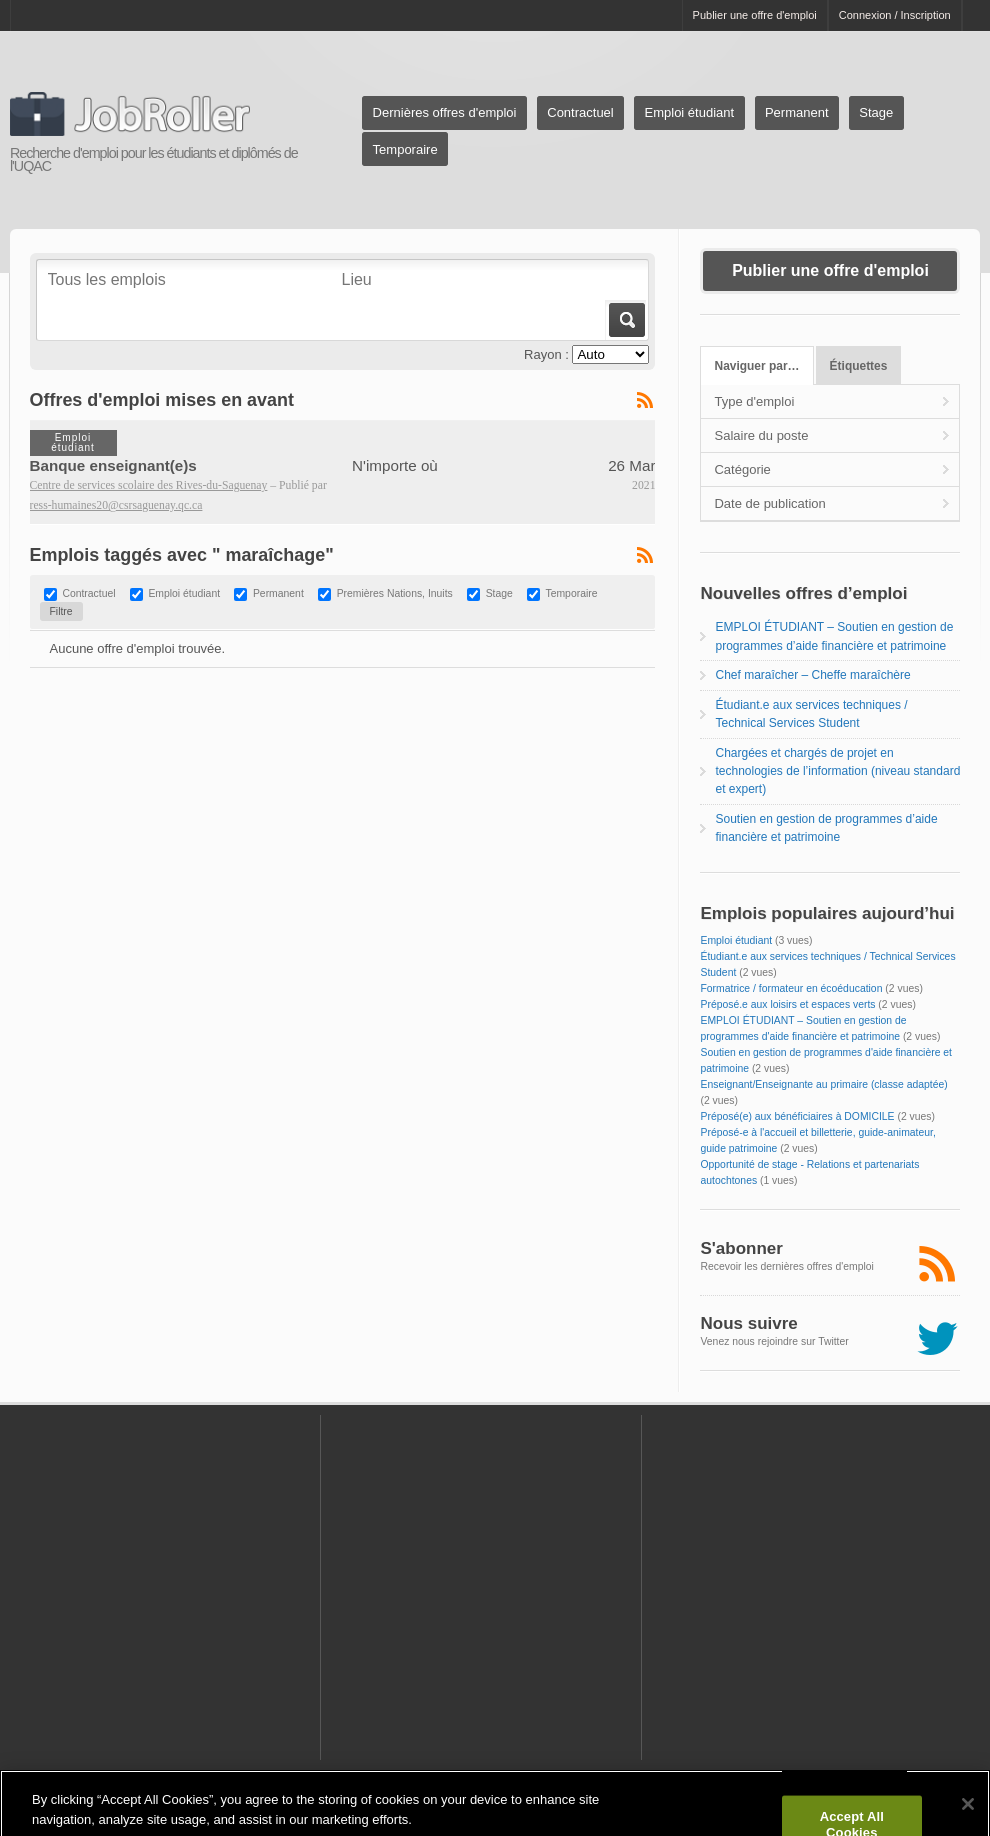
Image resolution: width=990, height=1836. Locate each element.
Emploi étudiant (690, 112)
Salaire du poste (761, 435)
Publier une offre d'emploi (755, 15)
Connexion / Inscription (895, 15)
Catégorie (742, 469)
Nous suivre (748, 1323)
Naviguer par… (757, 366)
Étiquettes (859, 366)
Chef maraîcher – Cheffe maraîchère (812, 675)
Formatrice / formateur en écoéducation (791, 988)
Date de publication (769, 503)
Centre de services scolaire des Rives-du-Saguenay (149, 485)
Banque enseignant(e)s (113, 465)
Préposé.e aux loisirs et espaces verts (787, 1004)
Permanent (797, 112)
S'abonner (741, 1248)
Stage (876, 112)
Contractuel (580, 112)
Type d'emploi (754, 401)
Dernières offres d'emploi (445, 112)
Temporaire (405, 149)
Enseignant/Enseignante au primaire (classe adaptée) (823, 1084)
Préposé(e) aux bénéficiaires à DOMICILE (797, 1116)
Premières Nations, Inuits (395, 594)
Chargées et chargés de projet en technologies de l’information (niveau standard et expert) (837, 771)
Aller (625, 320)
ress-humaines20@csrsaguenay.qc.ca (116, 505)
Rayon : (546, 354)
